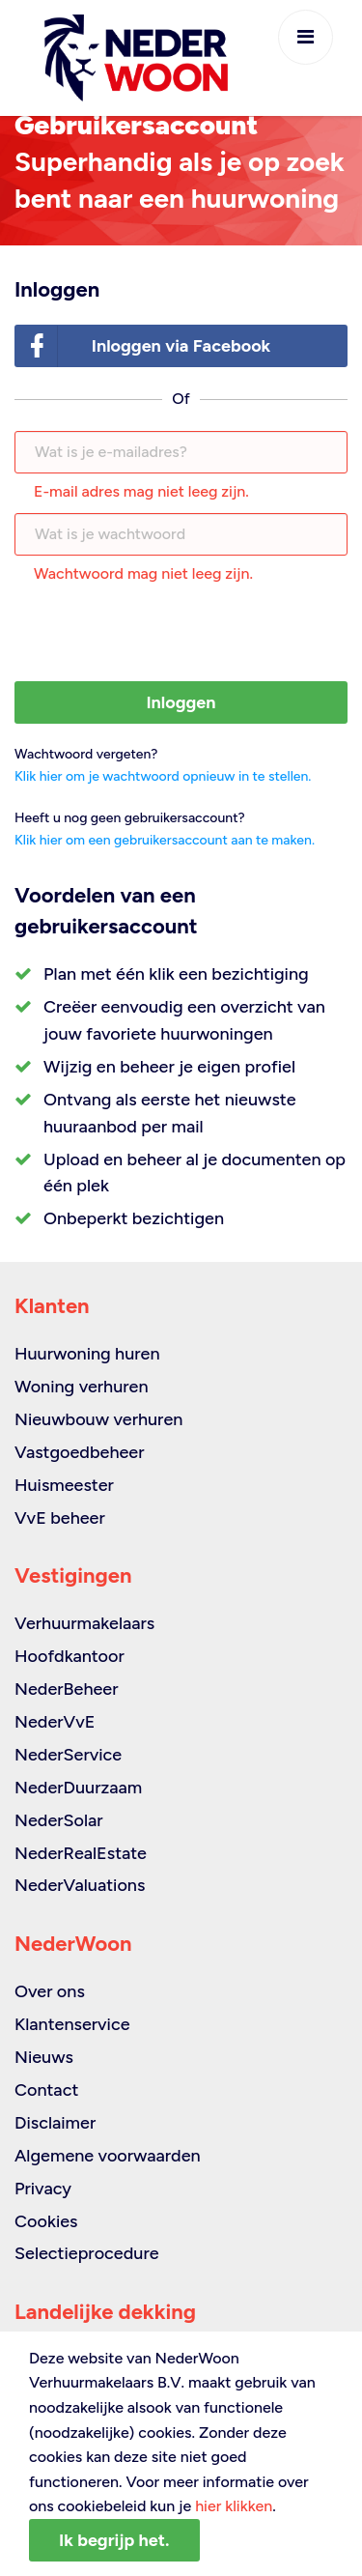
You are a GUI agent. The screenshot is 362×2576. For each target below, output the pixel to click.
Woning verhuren (81, 1386)
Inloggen (180, 702)
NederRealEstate (80, 1853)
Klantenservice (72, 2024)
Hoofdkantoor (69, 1656)
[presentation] (181, 634)
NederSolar (58, 1820)
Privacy (42, 2188)
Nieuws (43, 2057)
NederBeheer (66, 1689)
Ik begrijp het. (114, 2540)
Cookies (45, 2221)
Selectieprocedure (86, 2253)
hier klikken (233, 2506)
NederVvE (54, 1721)
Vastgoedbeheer (79, 1452)
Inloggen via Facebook (142, 346)
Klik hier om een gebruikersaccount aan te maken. (164, 840)
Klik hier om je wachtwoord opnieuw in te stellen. (162, 776)
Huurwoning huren (87, 1353)
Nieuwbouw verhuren (98, 1419)
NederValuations (79, 1885)
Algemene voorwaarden (107, 2155)
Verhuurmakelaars (84, 1623)
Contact (46, 2090)
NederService (68, 1754)
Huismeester (64, 1485)
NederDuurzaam (78, 1787)
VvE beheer (59, 1518)
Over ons (49, 1991)
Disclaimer (55, 2122)
